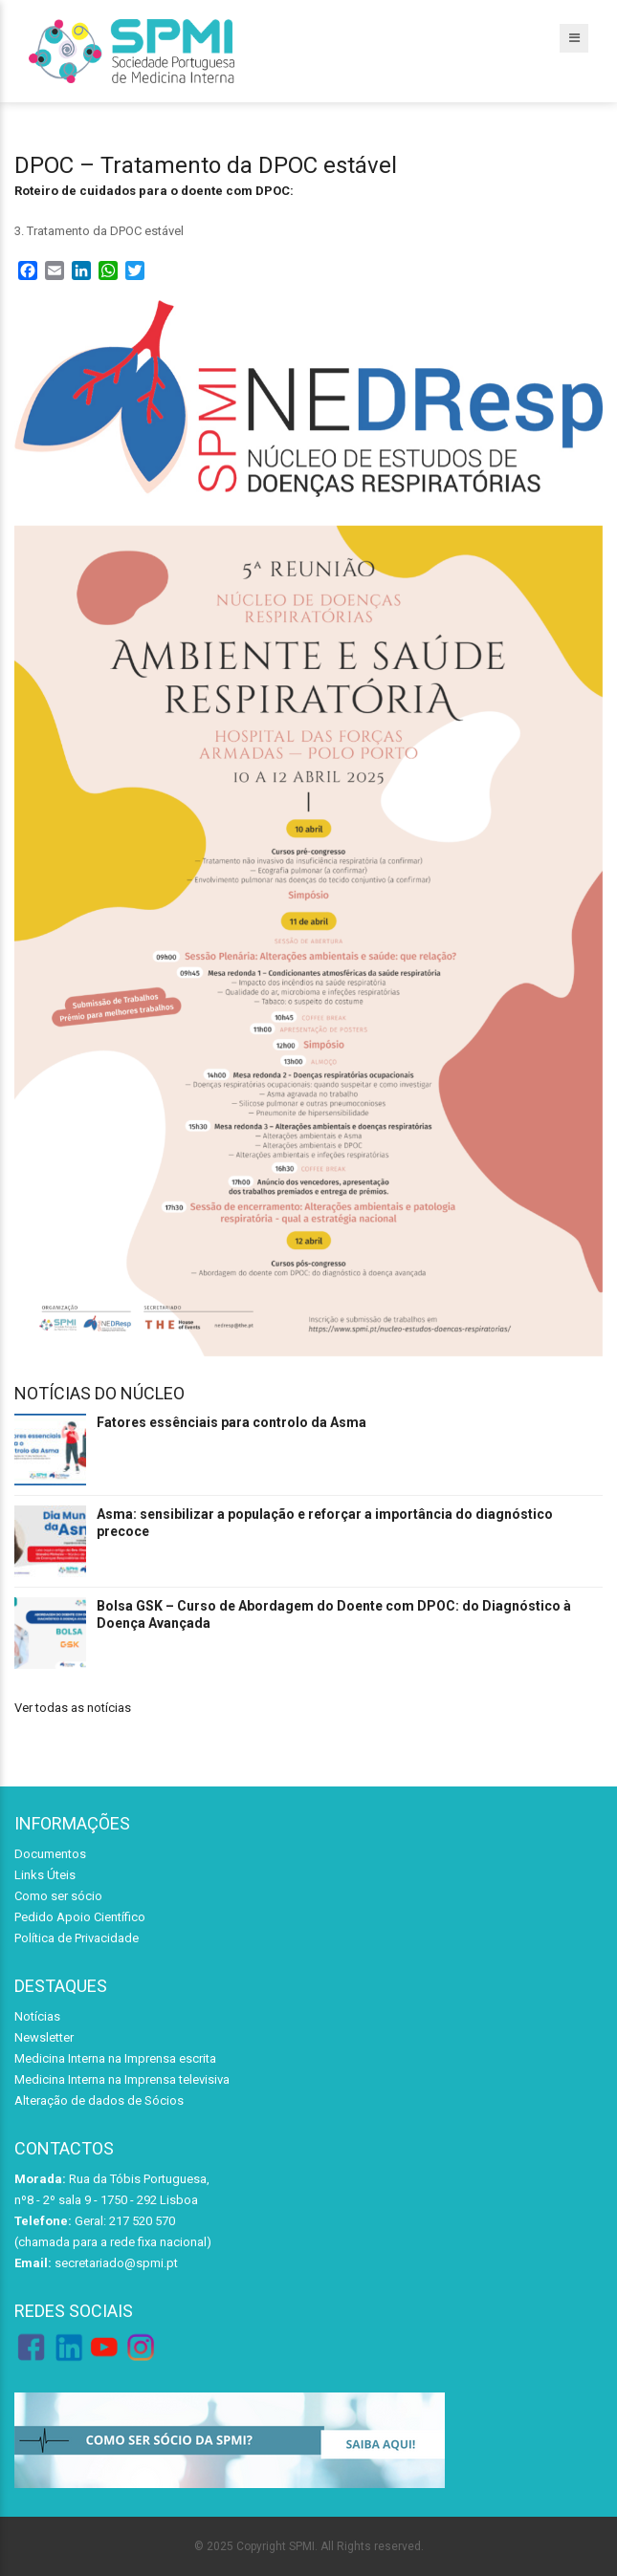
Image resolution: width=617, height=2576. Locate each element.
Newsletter (44, 2037)
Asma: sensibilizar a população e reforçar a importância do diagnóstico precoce (325, 1522)
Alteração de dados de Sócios (99, 2100)
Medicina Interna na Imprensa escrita (115, 2058)
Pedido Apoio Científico (79, 1917)
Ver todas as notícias (72, 1707)
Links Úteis (45, 1875)
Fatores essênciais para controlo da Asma (231, 1422)
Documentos (50, 1854)
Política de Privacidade (76, 1938)
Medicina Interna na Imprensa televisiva (122, 2079)
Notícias (37, 2016)
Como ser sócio (58, 1896)
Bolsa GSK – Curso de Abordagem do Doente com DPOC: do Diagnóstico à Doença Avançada (334, 1614)
